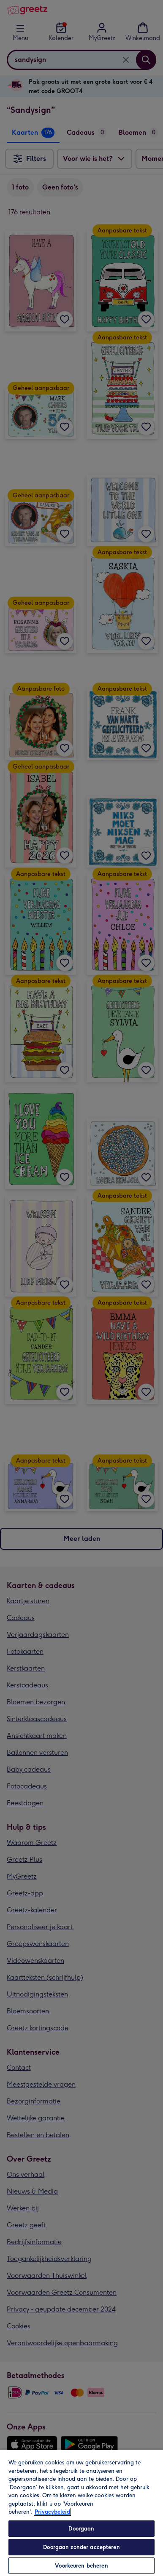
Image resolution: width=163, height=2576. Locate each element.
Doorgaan (81, 2528)
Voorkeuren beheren (81, 2566)
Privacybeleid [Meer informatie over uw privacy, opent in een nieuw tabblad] (52, 2512)
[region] (81, 2512)
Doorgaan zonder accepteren (81, 2547)
